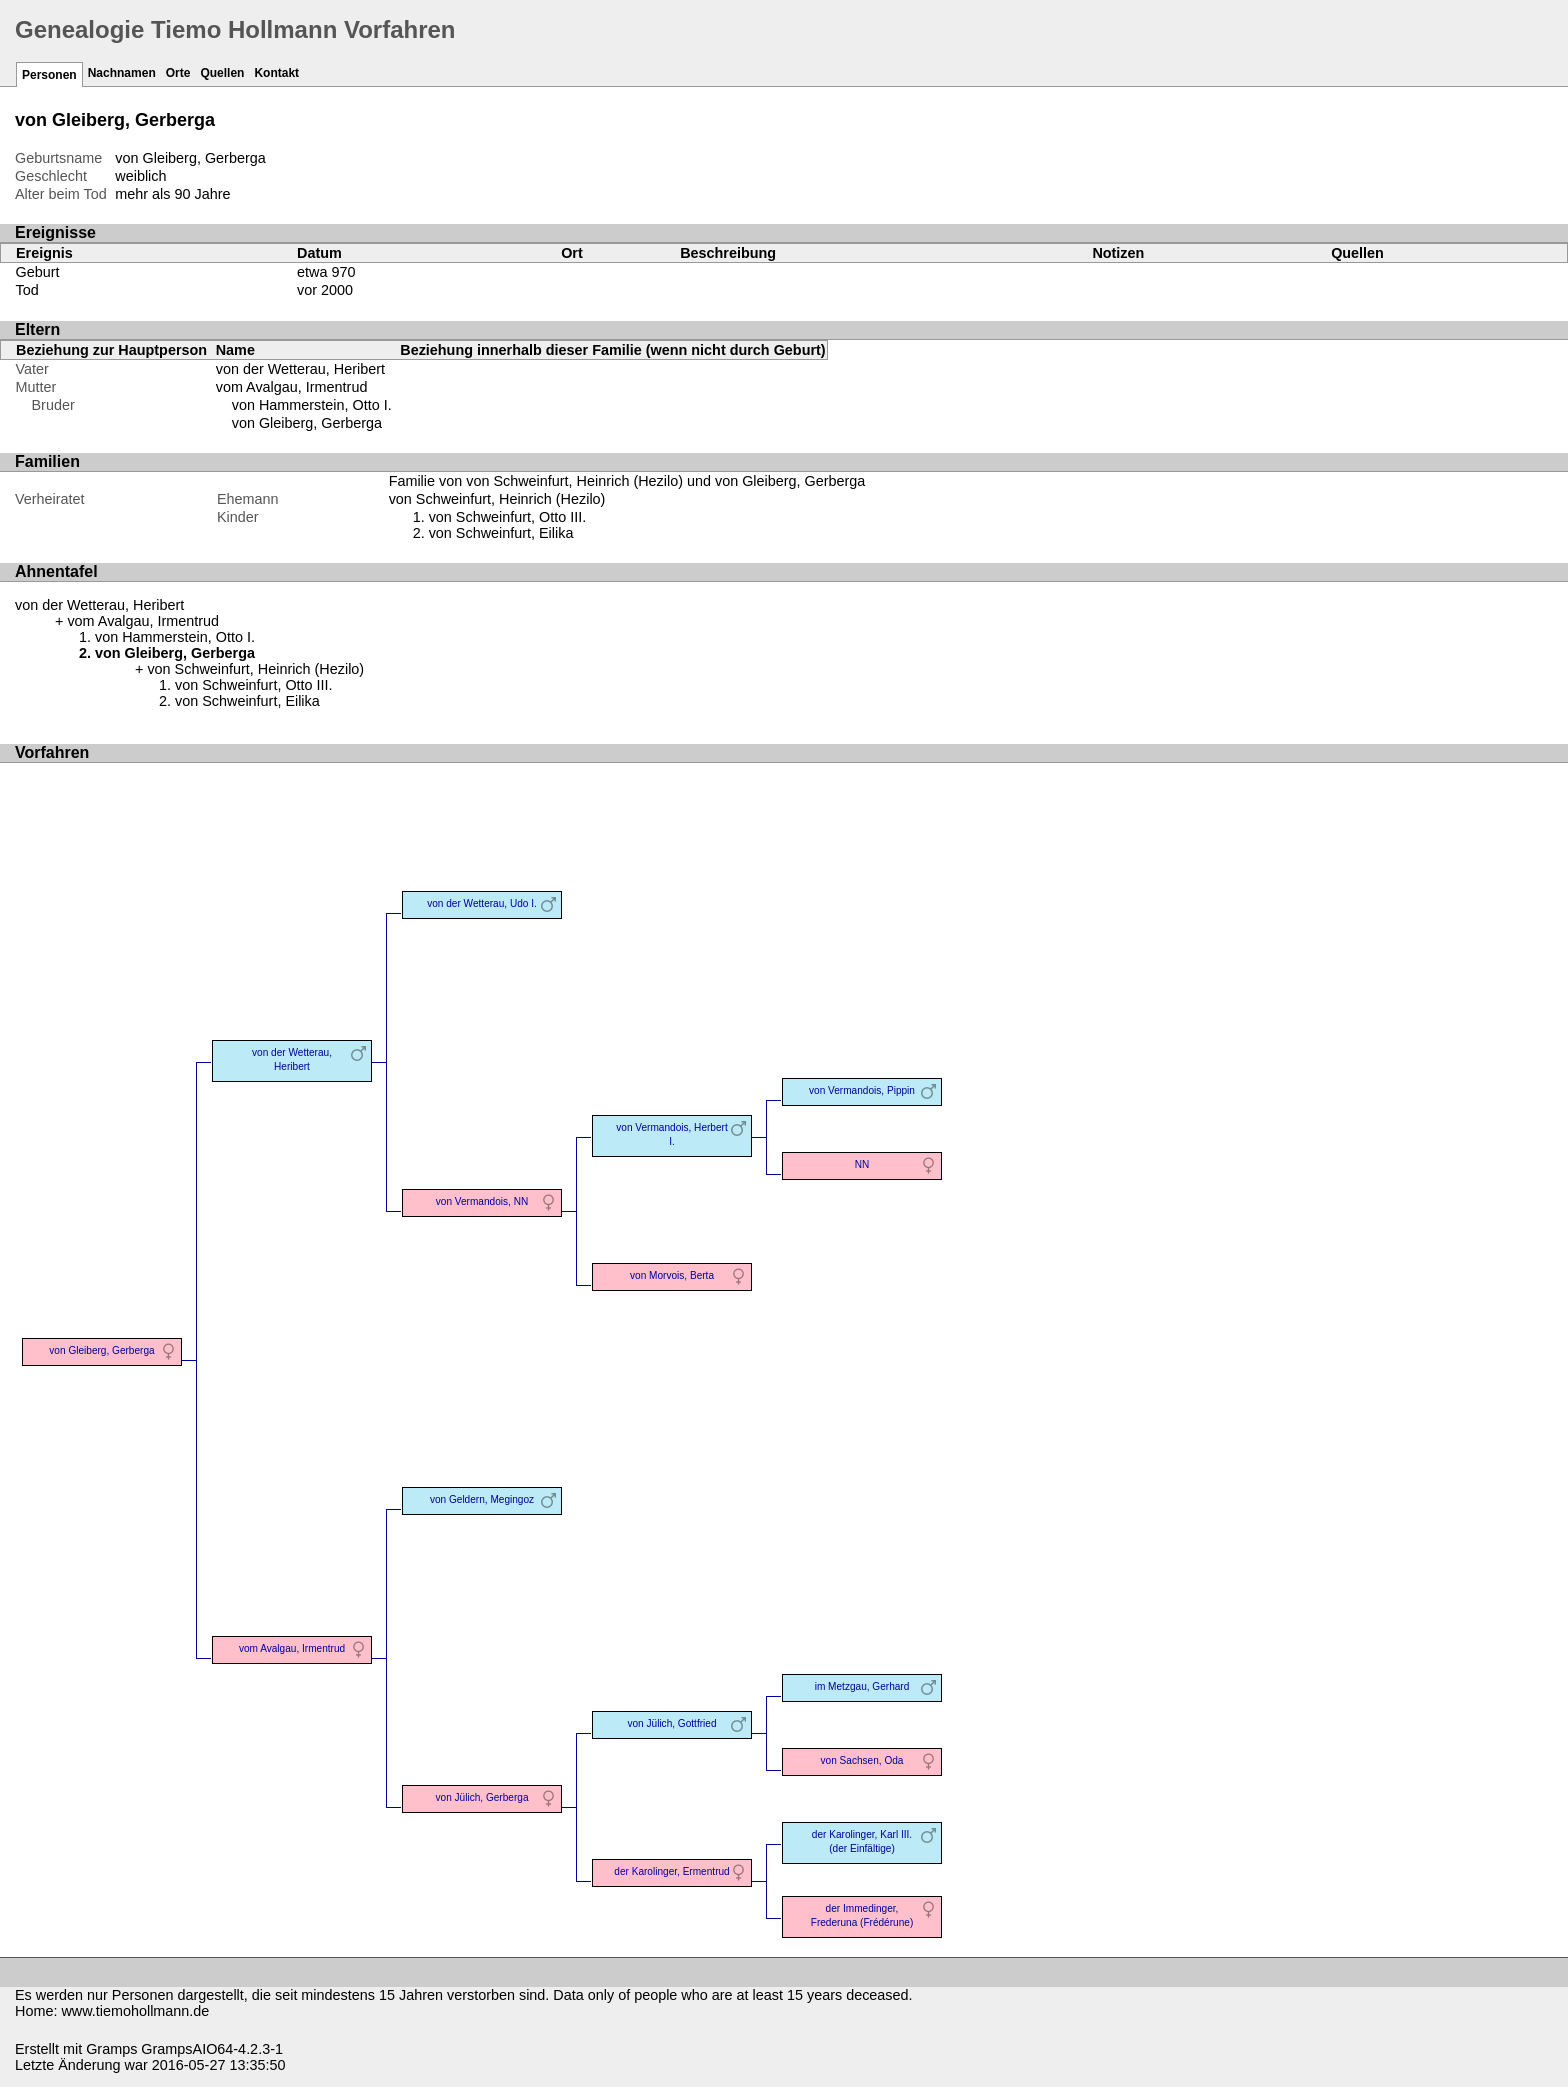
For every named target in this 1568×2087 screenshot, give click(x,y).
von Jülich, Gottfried (671, 1723)
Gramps (111, 2049)
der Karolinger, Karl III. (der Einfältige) (862, 1841)
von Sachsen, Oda (862, 1760)
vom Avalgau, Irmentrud (292, 387)
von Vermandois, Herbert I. (671, 1134)
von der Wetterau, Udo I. (482, 903)
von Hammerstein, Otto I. (312, 405)
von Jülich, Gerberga (482, 1797)
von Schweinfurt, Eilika (501, 533)
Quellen (222, 73)
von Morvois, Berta (672, 1275)
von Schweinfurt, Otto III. (508, 517)
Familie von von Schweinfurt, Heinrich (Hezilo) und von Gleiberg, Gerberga (627, 481)
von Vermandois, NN (482, 1201)
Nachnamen (122, 73)
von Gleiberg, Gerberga (307, 423)
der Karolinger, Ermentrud (671, 1871)
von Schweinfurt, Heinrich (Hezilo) (497, 499)
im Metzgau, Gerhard (862, 1686)
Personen (49, 75)
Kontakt (276, 73)
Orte (178, 73)
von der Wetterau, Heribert (300, 369)
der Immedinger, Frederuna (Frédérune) (862, 1915)
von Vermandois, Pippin (862, 1090)
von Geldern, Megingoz (482, 1499)
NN (862, 1164)
